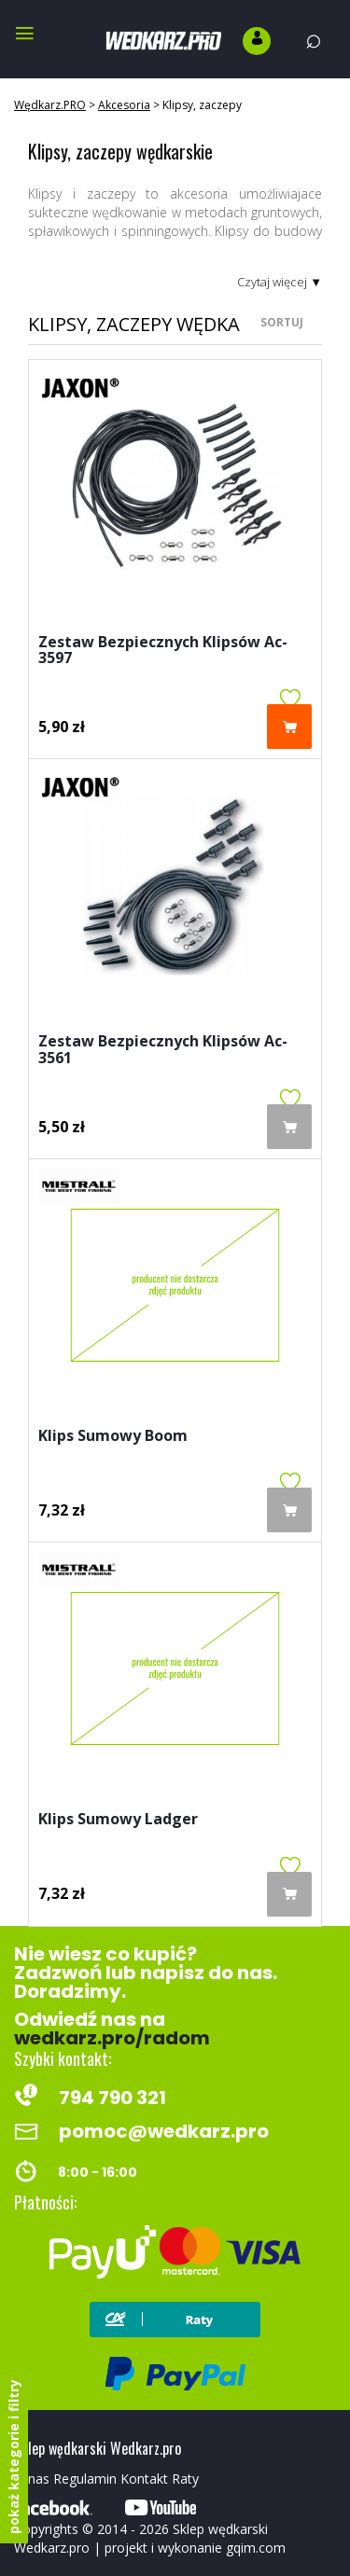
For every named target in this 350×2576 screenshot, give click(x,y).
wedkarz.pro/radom (112, 2038)
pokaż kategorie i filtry (13, 2456)
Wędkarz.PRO (50, 105)
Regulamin (85, 2478)
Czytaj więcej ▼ (279, 281)
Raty (185, 2478)
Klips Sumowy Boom (113, 1437)
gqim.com (256, 2547)
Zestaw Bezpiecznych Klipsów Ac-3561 (162, 1050)
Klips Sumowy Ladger (118, 1820)
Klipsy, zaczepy (202, 105)
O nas (31, 2478)
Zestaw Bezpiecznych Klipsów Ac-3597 (162, 651)
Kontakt (144, 2478)
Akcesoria (124, 105)
